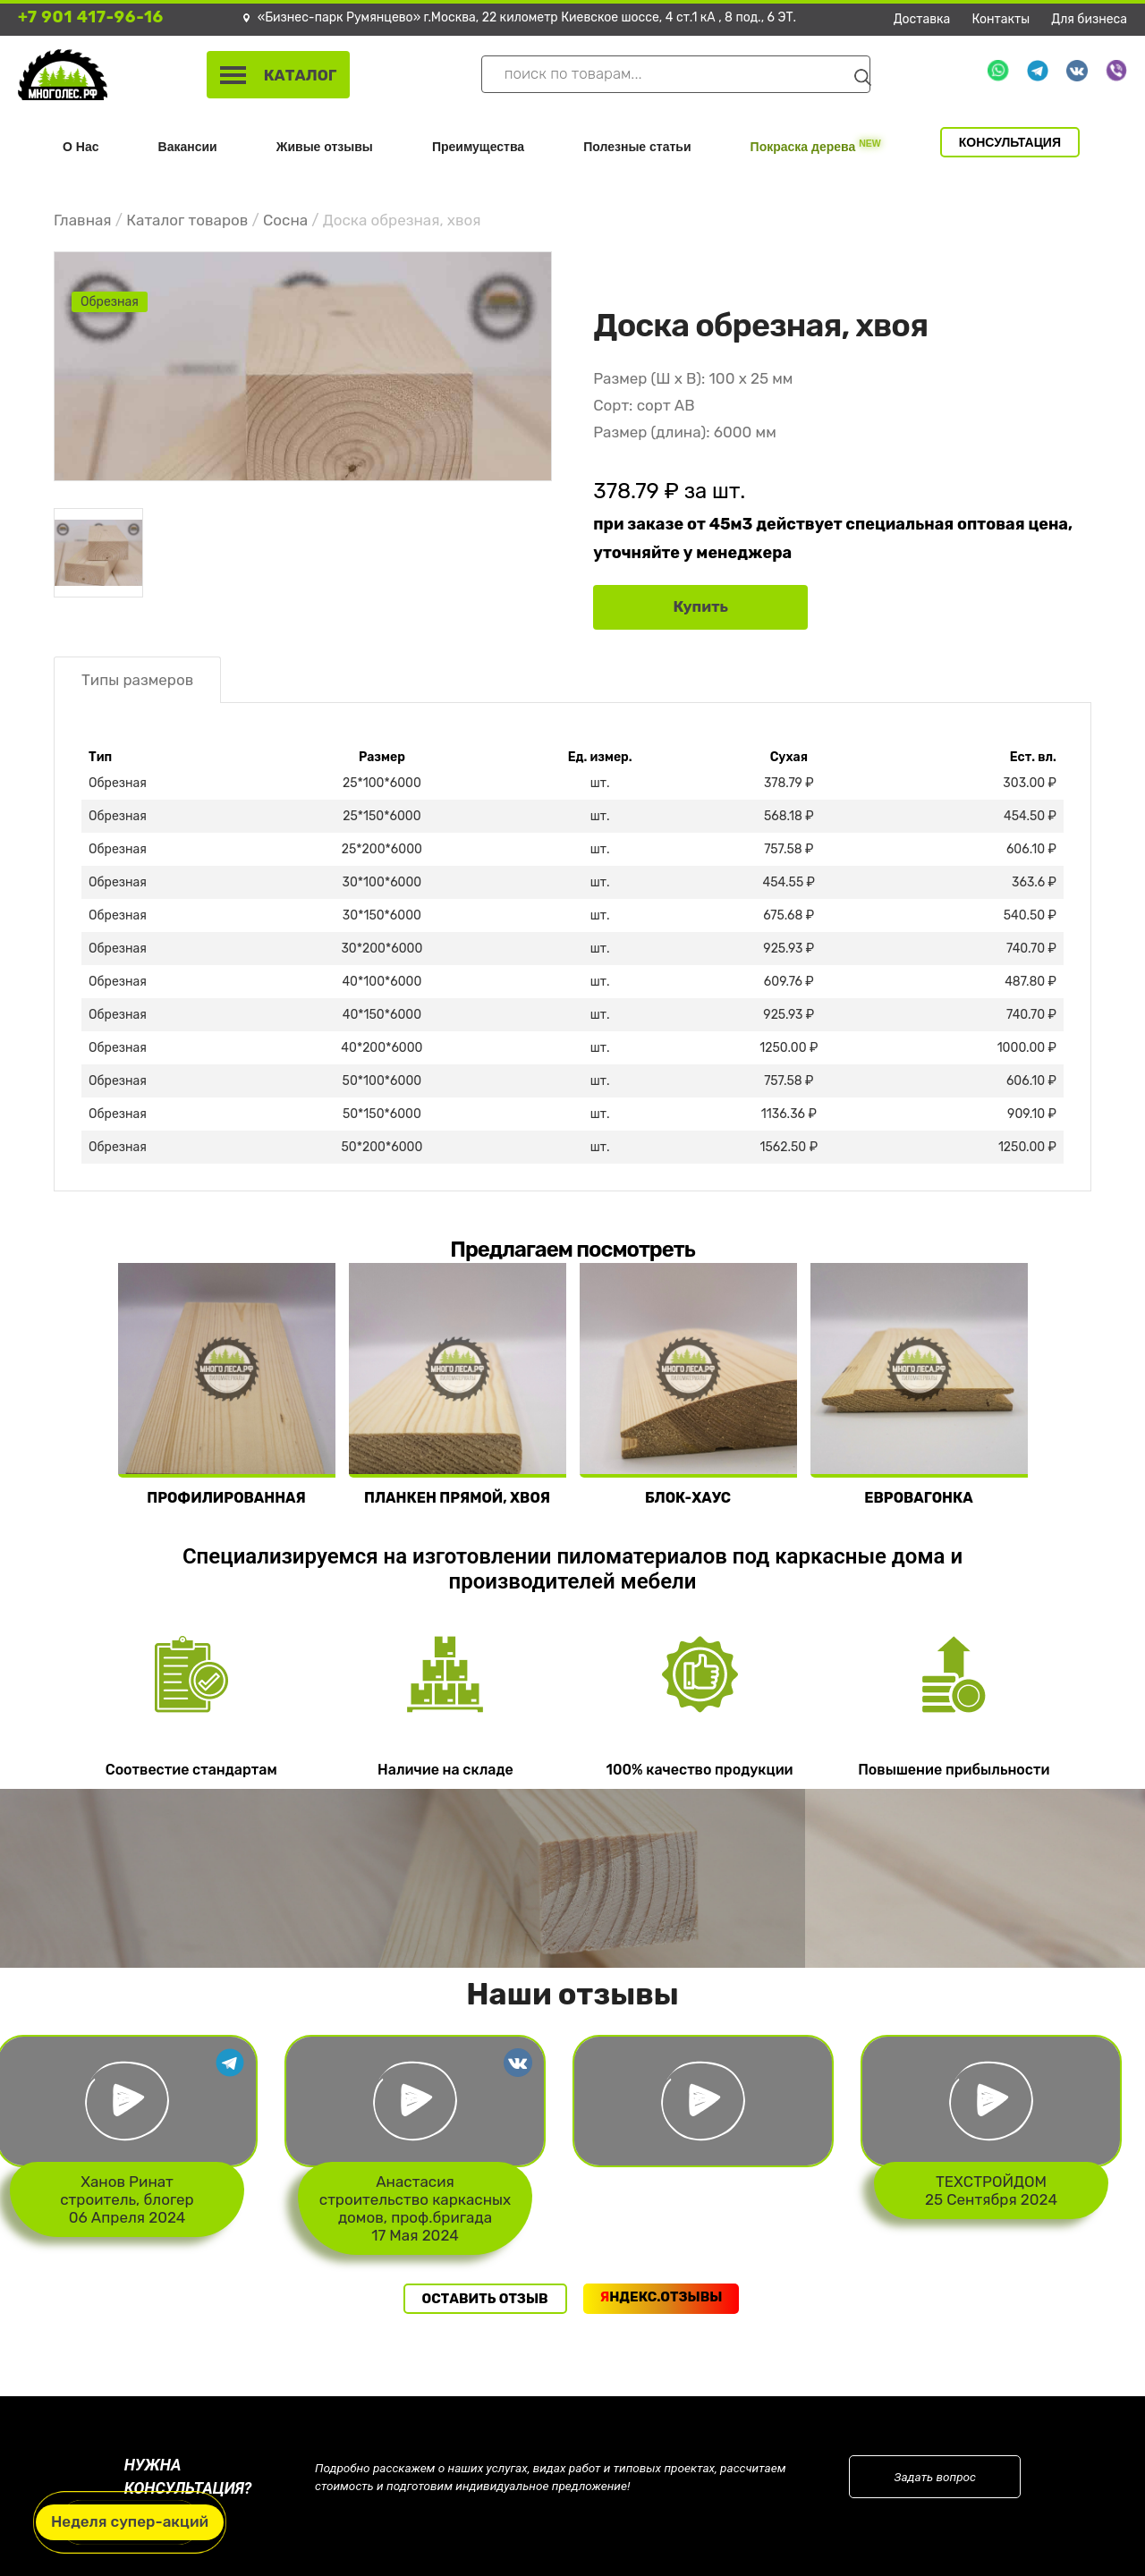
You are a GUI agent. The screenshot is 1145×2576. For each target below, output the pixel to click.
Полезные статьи (637, 147)
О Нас (80, 147)
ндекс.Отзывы (661, 2297)
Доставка (922, 19)
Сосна (285, 220)
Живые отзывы (324, 147)
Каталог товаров (187, 220)
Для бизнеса (1089, 19)
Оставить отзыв (485, 2299)
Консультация (1010, 142)
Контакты (1001, 19)
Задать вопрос (935, 2477)
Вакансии (187, 147)
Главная (83, 220)
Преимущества (478, 147)
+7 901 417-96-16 (91, 17)
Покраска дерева (816, 146)
